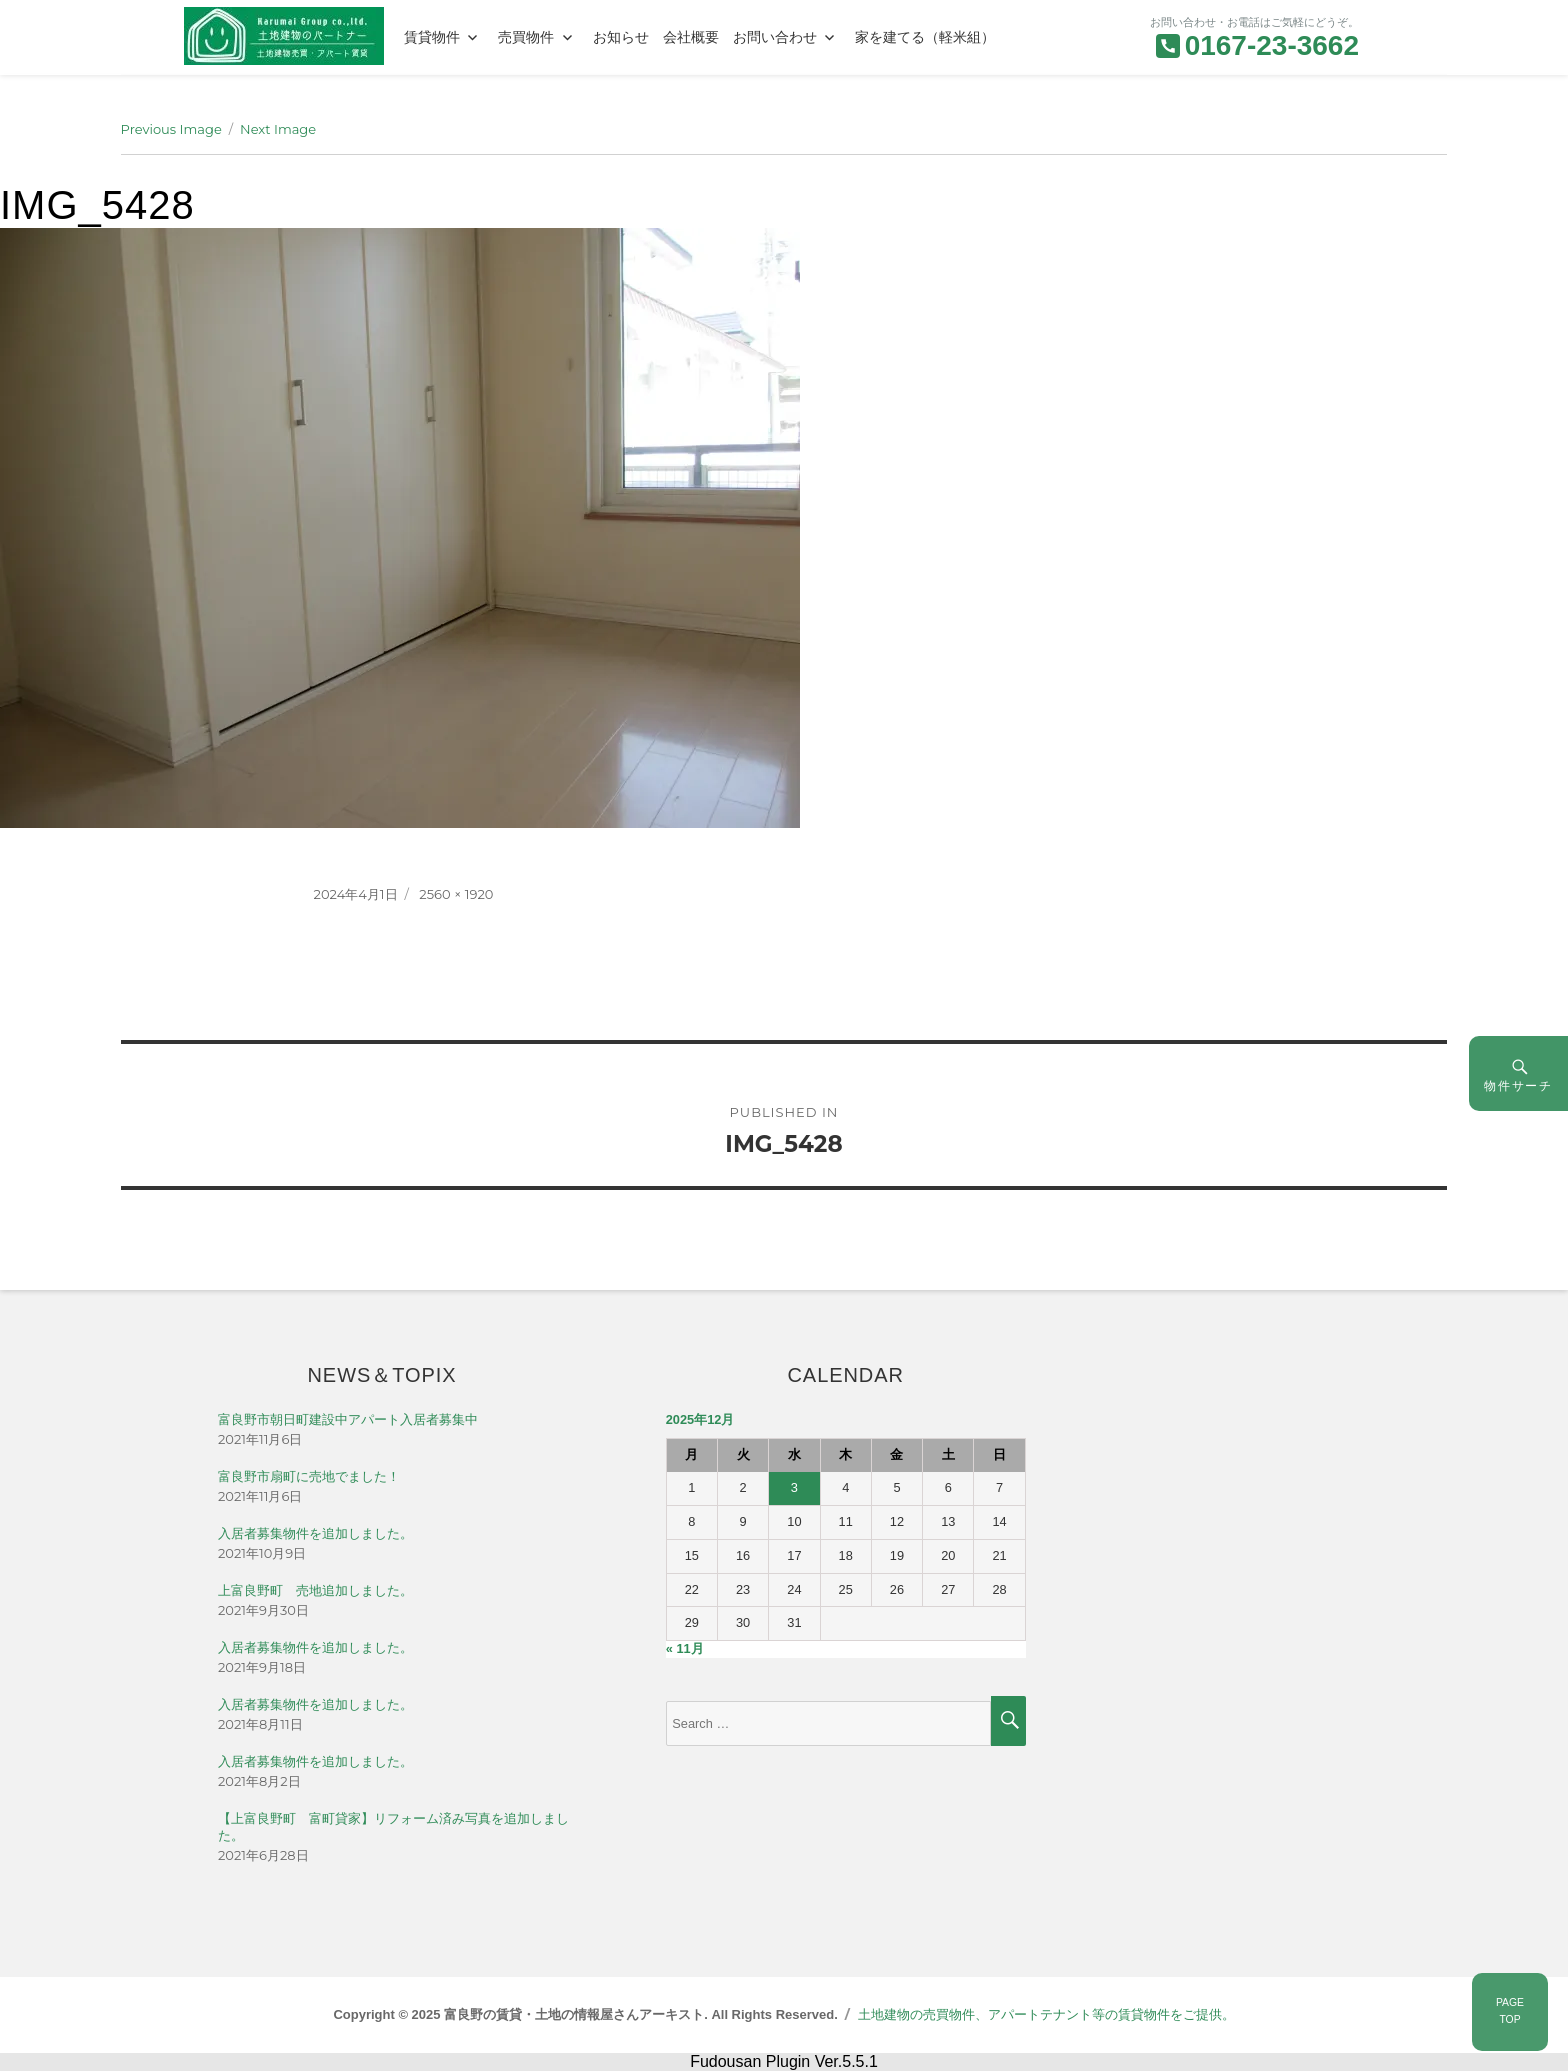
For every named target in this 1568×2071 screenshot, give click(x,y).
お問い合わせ (775, 37)
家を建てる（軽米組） (925, 37)
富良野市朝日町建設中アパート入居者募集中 (348, 1419)
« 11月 (685, 1648)
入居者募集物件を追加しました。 (315, 1533)
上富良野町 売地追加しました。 (315, 1590)
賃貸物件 (432, 37)
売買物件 (526, 37)
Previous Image (171, 129)
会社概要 (691, 37)
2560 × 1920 (456, 894)
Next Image (278, 129)
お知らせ (621, 37)
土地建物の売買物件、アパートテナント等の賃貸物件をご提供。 (1046, 2014)
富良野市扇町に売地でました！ (309, 1476)
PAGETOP (1510, 2011)
